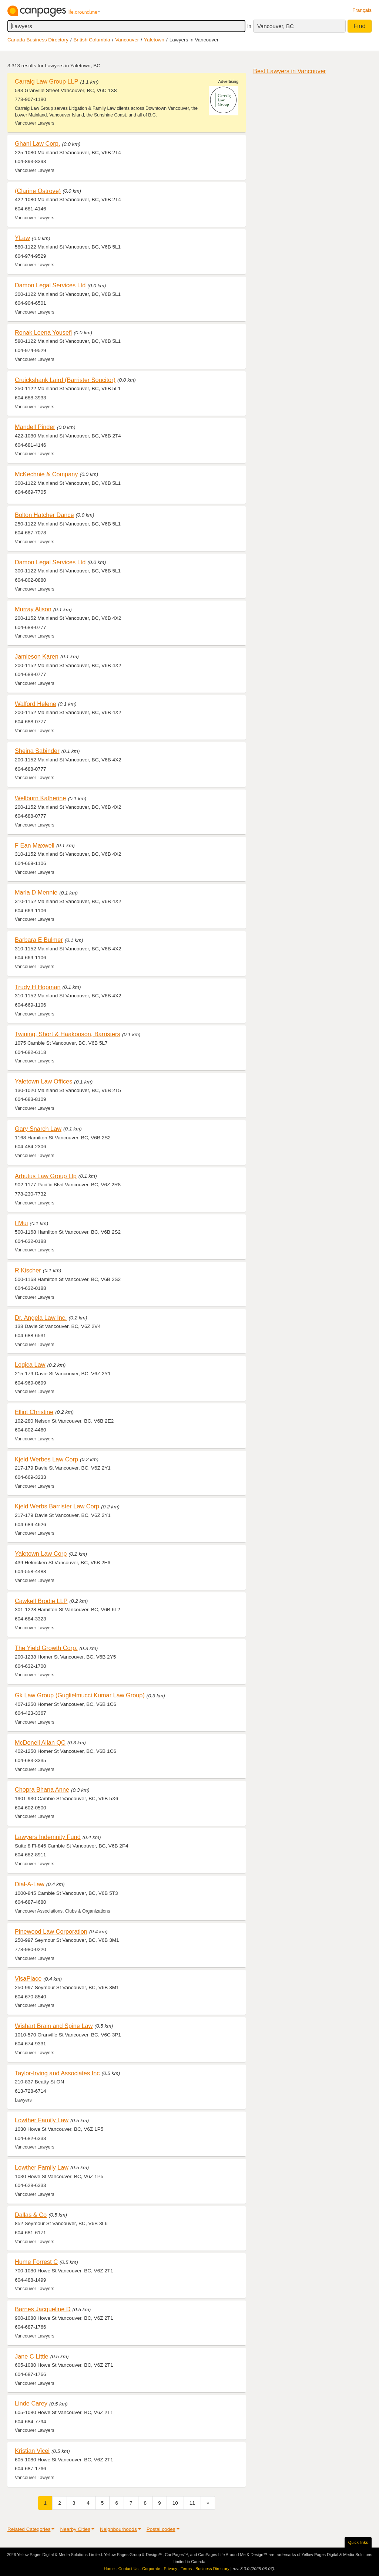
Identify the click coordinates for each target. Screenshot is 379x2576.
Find (359, 26)
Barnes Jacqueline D (43, 2309)
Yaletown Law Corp (41, 1553)
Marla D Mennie (36, 892)
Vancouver (127, 40)
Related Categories (28, 2529)
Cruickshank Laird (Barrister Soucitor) (65, 379)
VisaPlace (28, 1978)
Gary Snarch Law (38, 1128)
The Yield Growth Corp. (46, 1647)
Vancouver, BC (275, 26)
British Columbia (92, 40)
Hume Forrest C (36, 2261)
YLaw (22, 237)
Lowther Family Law (41, 2120)
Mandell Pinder (35, 426)
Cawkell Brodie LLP (41, 1601)
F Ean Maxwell (34, 845)
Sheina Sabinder (37, 750)
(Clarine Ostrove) (38, 190)
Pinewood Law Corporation (51, 1931)
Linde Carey (31, 2403)
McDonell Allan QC (40, 1742)
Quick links (358, 2542)
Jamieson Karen (36, 656)
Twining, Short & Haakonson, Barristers (67, 1034)
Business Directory (212, 2568)
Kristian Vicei (32, 2450)
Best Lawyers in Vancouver (289, 71)
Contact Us (128, 2568)
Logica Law (30, 1364)
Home (109, 2568)
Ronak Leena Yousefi (43, 332)
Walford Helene (35, 703)
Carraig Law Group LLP (46, 81)
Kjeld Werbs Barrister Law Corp (57, 1506)
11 (192, 2503)
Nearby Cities (75, 2529)
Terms (186, 2568)
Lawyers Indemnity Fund (48, 1836)
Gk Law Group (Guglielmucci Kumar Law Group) (80, 1695)
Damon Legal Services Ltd (50, 285)
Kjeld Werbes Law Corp (46, 1459)
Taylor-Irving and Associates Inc (57, 2073)
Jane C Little (31, 2356)
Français (362, 10)
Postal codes (161, 2529)
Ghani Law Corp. (37, 143)
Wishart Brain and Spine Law (54, 2025)
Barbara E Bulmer (39, 939)
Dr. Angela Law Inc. (41, 1317)
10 (175, 2503)
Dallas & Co (31, 2214)
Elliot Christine (34, 1412)
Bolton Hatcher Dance (44, 514)
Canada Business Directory (37, 40)
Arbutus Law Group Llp (46, 1176)
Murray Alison (33, 609)
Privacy (170, 2568)
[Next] (208, 2503)
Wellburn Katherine (40, 798)
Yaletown (154, 40)
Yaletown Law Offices (43, 1081)
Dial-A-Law (29, 1884)
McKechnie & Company (46, 474)
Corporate (151, 2568)
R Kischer (28, 1270)
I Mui (21, 1223)
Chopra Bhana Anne (42, 1789)
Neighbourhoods (118, 2529)
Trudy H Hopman (38, 987)
